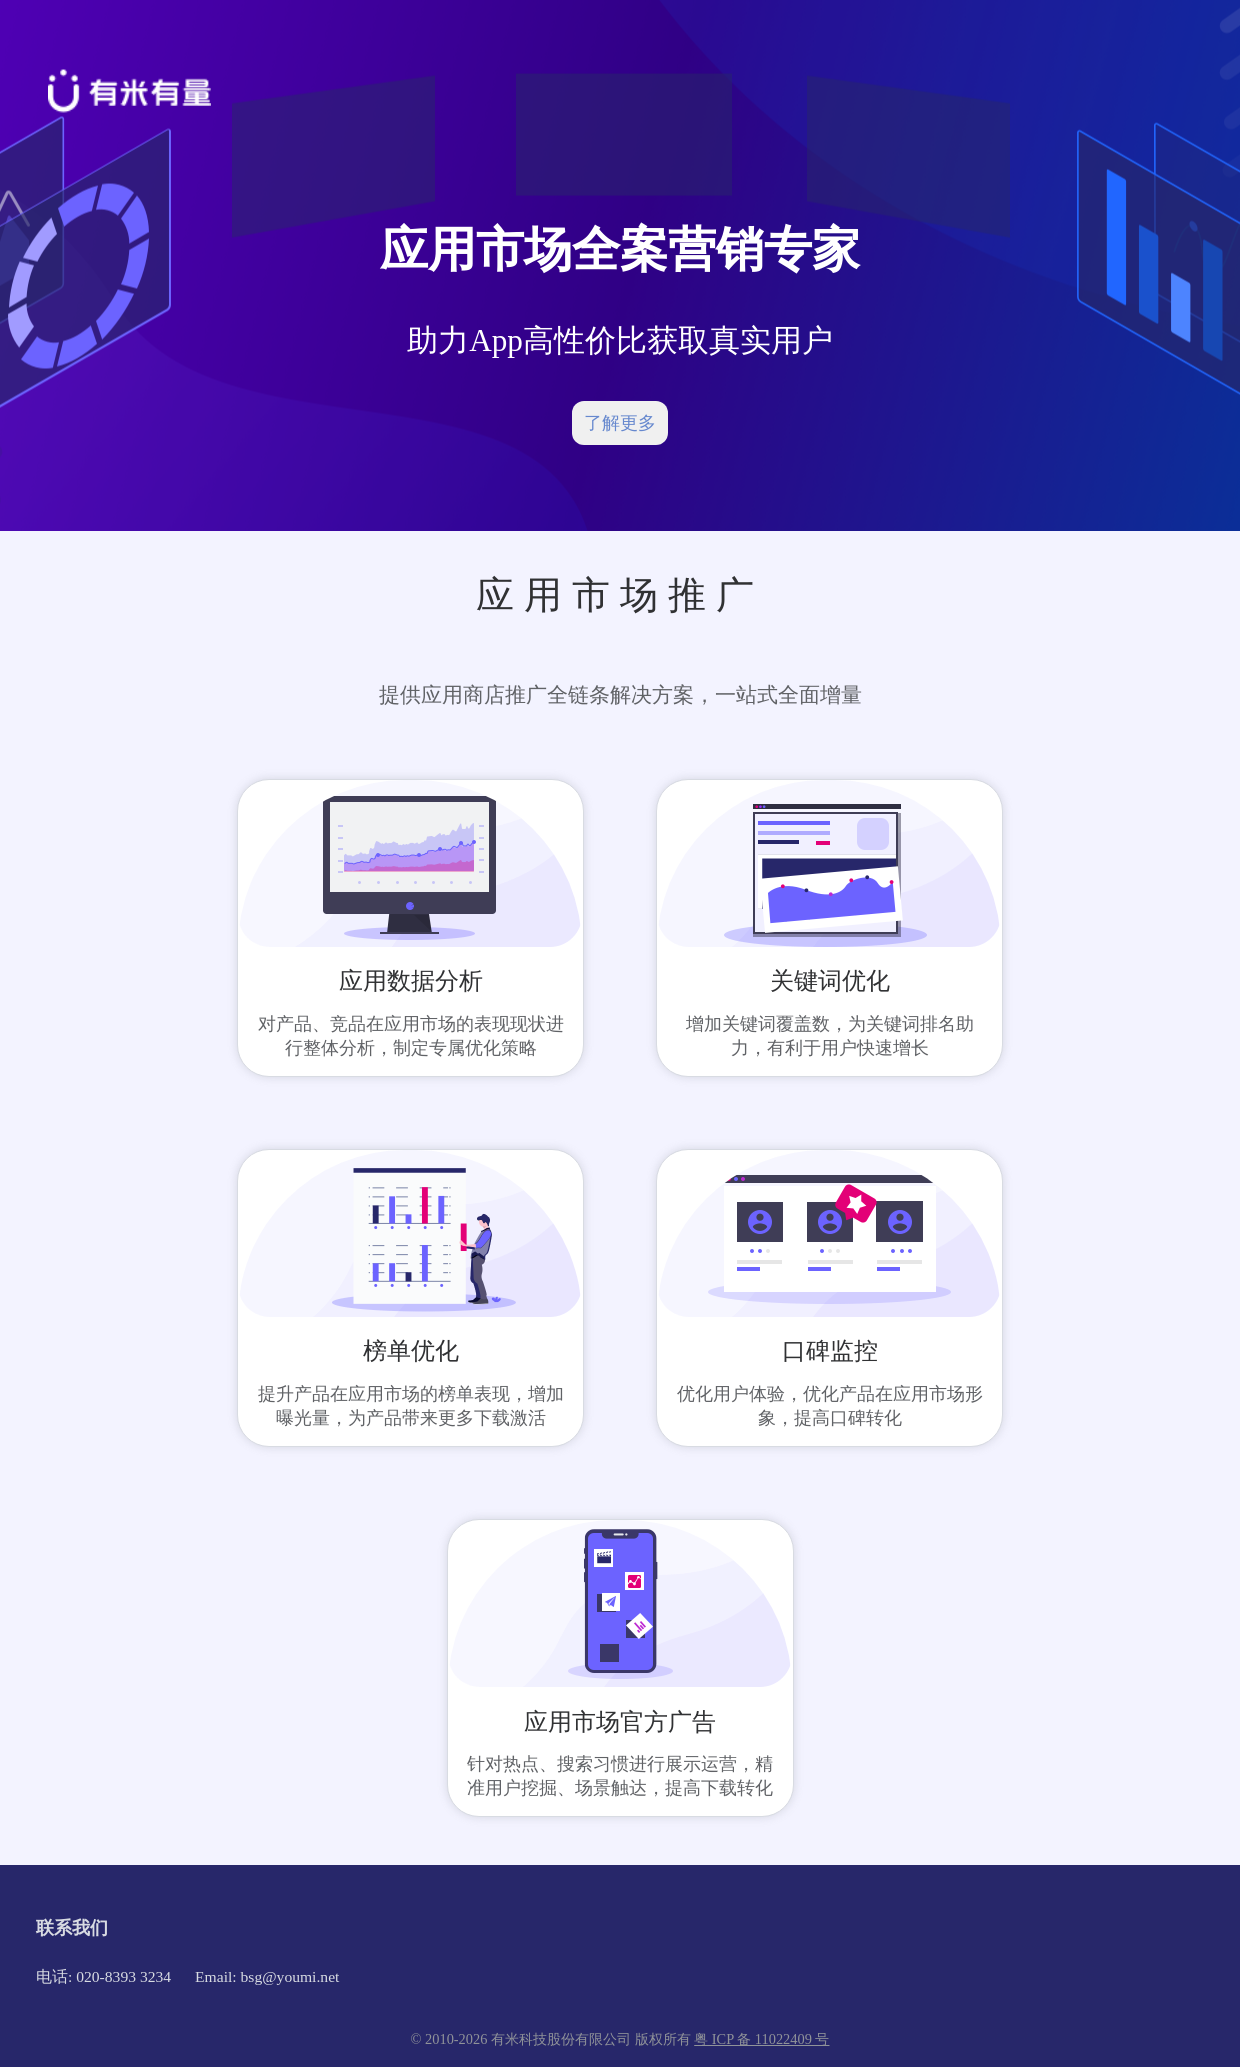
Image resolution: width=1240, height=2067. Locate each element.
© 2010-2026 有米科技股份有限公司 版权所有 (553, 2039)
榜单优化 (411, 1351)
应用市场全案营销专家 (620, 249)
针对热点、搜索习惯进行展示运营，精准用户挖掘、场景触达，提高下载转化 (620, 1776)
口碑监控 (830, 1351)
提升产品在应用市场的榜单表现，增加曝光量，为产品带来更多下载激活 (411, 1406)
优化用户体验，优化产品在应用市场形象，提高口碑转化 (830, 1406)
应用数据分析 (411, 981)
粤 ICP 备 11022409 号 (761, 2039)
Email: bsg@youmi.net (267, 1976)
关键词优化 (830, 981)
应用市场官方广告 (620, 1722)
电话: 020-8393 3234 (103, 1976)
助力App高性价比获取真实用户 (620, 340)
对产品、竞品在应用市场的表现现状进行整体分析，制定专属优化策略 (411, 1036)
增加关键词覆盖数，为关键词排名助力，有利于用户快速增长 (830, 1036)
